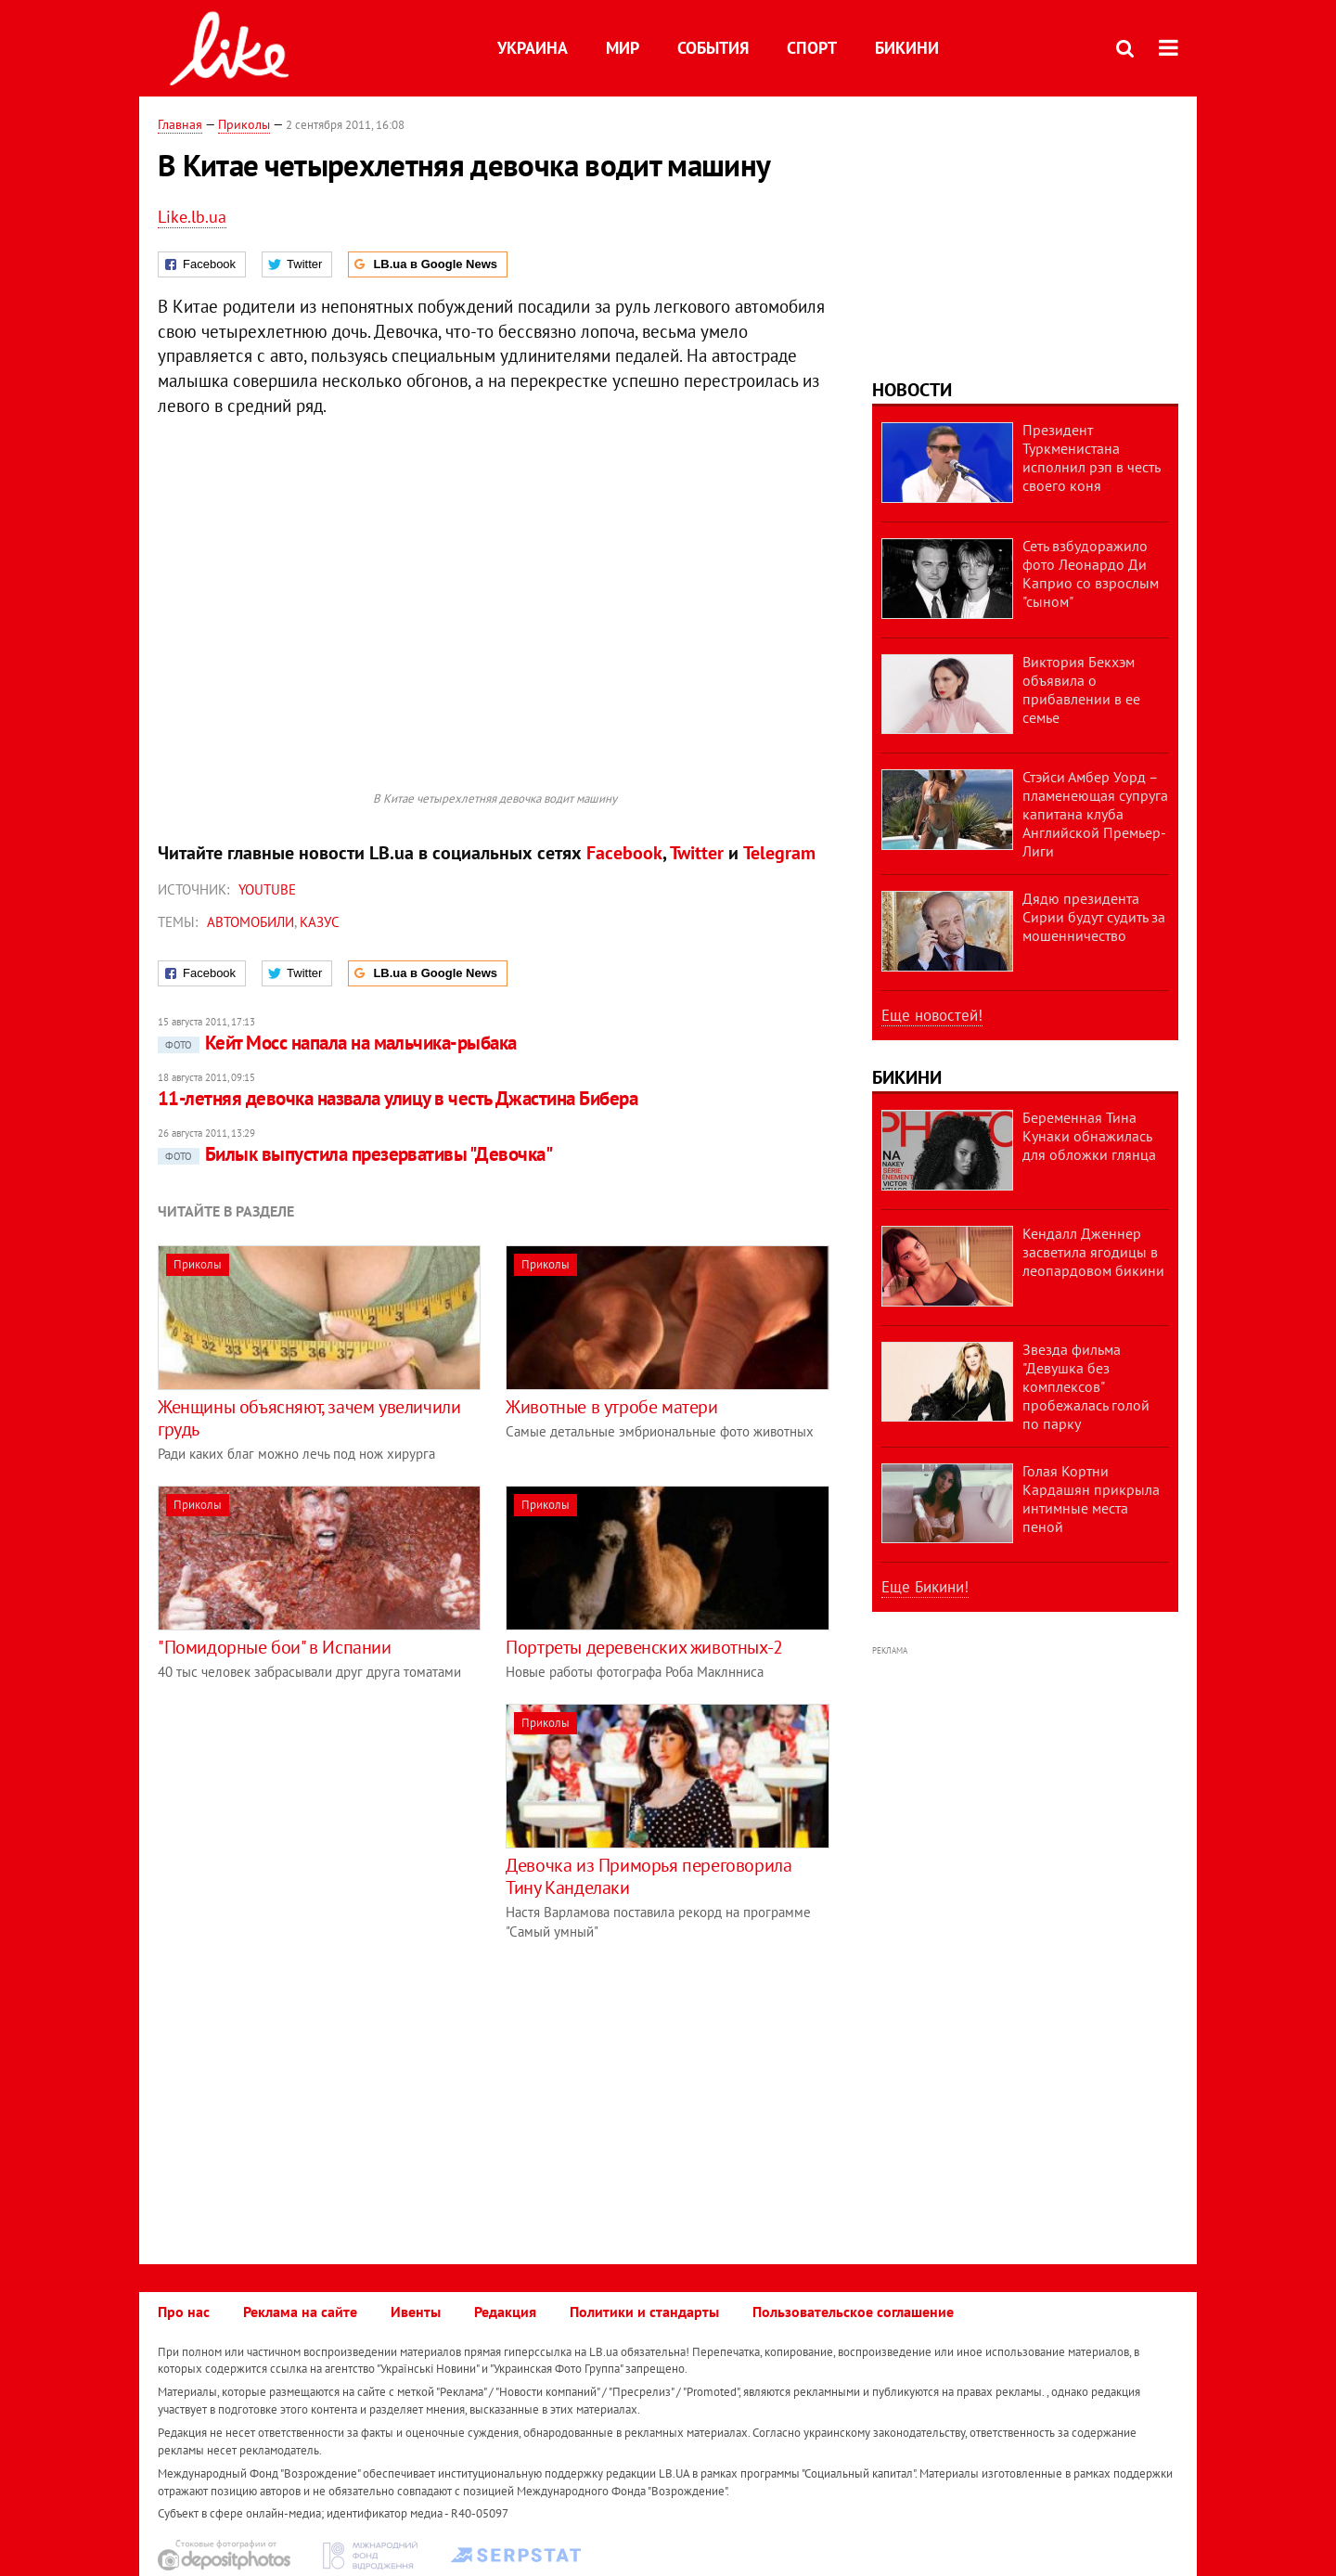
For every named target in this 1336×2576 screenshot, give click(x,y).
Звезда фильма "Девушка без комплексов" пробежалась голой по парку (1086, 1386)
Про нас (184, 2311)
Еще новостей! (932, 1015)
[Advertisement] (313, 1834)
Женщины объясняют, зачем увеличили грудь (309, 1418)
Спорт (812, 47)
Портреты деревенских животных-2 (644, 1647)
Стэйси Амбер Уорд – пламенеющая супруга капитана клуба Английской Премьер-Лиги (1095, 813)
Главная (180, 124)
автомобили (250, 922)
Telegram (779, 853)
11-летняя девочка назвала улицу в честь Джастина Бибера (397, 1098)
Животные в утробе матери (611, 1407)
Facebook (624, 853)
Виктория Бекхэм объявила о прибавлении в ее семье (1081, 689)
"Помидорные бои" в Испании (275, 1647)
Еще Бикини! (925, 1587)
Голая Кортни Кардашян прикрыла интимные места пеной (1091, 1499)
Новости (912, 390)
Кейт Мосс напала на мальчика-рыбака (337, 1042)
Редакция (505, 2311)
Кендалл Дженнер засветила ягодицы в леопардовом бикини (1093, 1252)
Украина (532, 47)
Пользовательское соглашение (853, 2311)
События (713, 47)
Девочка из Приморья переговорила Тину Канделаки (648, 1876)
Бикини (907, 47)
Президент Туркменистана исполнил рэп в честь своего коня (1091, 457)
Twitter (697, 853)
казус (320, 922)
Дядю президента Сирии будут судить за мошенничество (1093, 917)
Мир (622, 47)
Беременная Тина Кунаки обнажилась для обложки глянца (1089, 1136)
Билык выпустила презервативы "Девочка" (355, 1153)
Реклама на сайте (300, 2311)
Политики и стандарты (644, 2311)
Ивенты (416, 2311)
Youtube (267, 889)
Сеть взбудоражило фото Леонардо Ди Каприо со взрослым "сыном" (1090, 573)
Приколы (244, 124)
